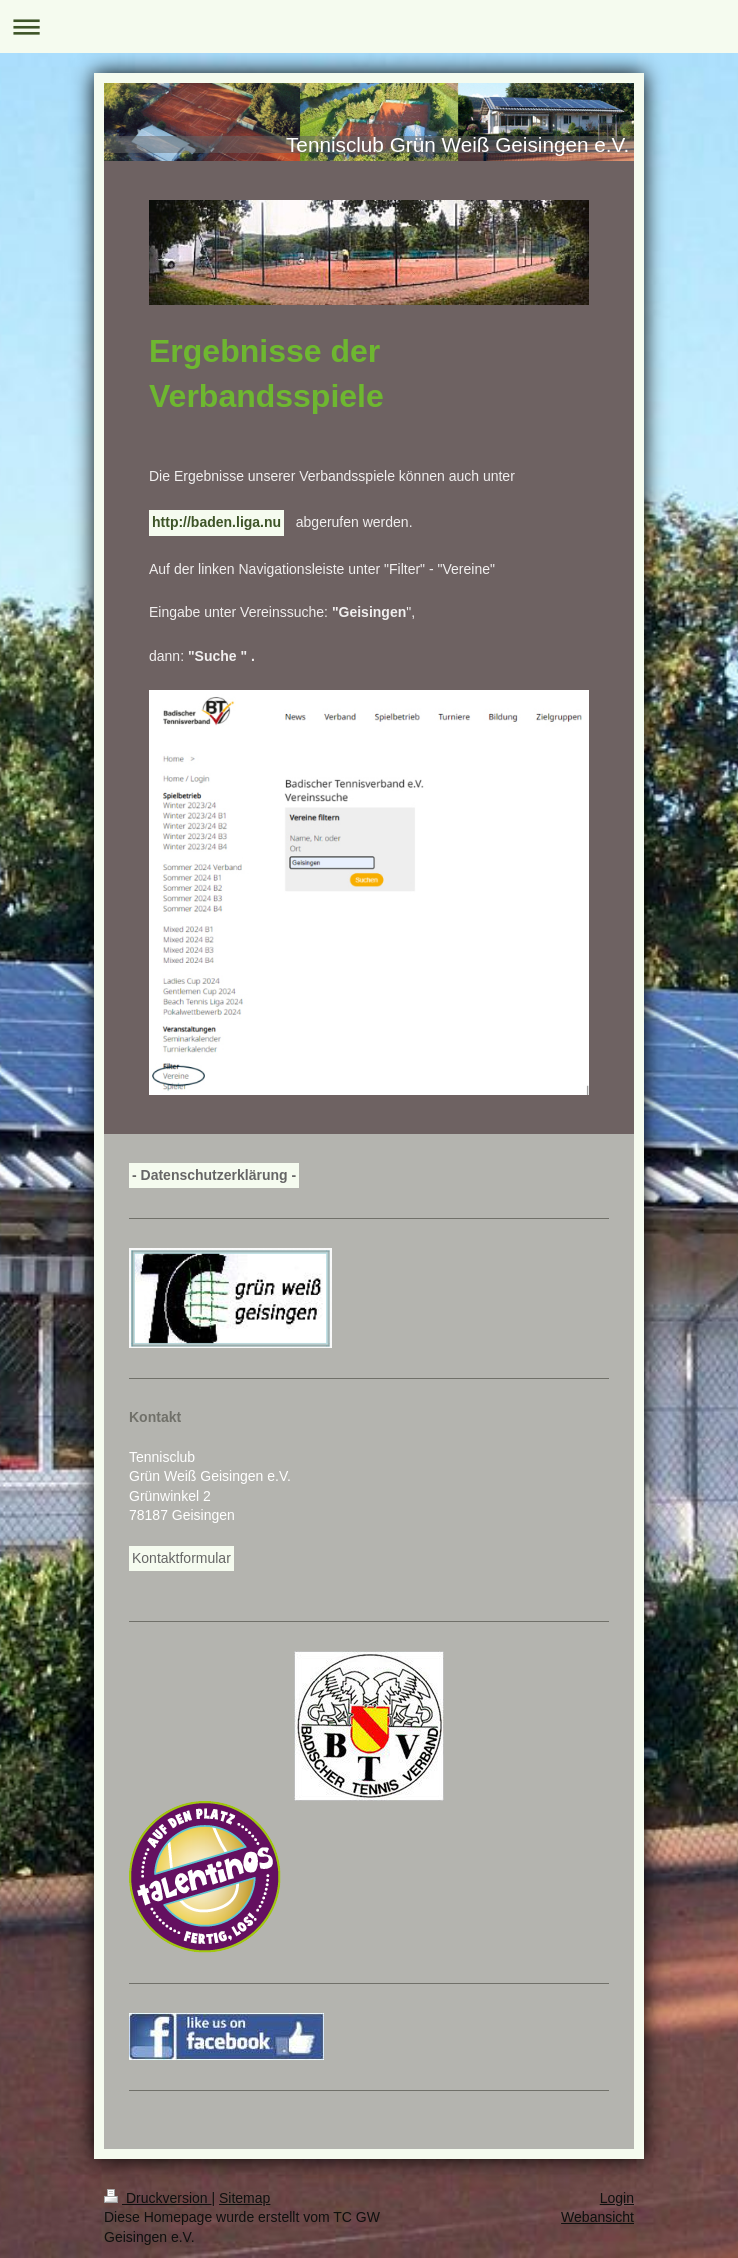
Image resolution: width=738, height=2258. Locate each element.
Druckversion (157, 2198)
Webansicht (597, 2217)
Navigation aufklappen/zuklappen (369, 26)
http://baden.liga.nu (216, 522)
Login (617, 2198)
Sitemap (244, 2198)
